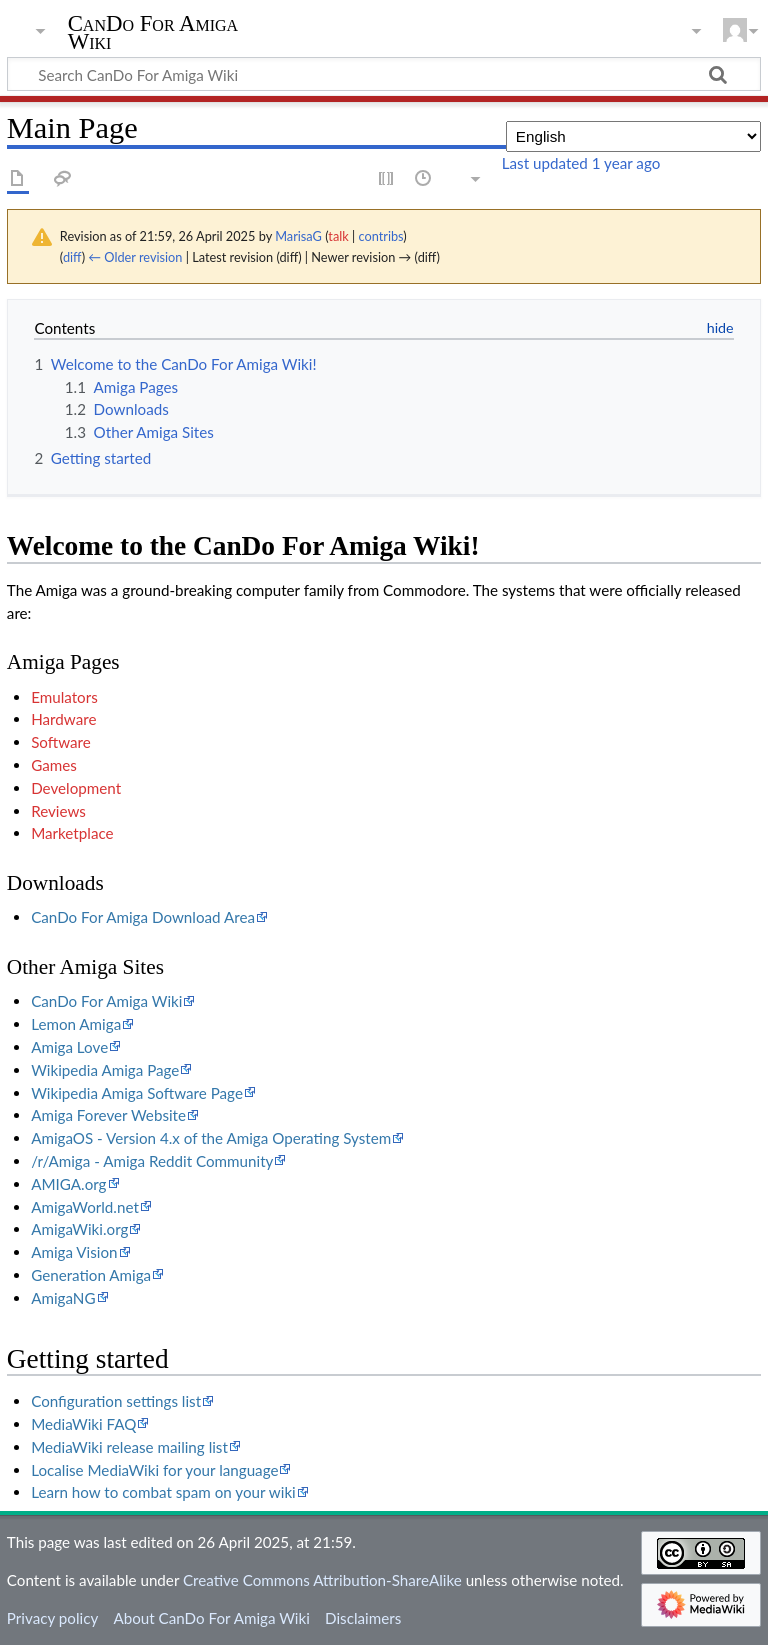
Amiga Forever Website (108, 1115)
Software (61, 742)
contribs (380, 236)
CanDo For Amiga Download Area (143, 917)
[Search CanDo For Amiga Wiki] (384, 74)
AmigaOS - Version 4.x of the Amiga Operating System (211, 1138)
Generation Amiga (91, 1275)
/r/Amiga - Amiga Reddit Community (152, 1161)
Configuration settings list (116, 1401)
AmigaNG (63, 1298)
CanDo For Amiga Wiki (153, 33)
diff (72, 257)
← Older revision (135, 257)
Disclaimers (363, 1618)
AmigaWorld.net (85, 1207)
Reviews (58, 811)
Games (54, 765)
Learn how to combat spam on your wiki (163, 1492)
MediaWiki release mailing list (129, 1447)
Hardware (63, 719)
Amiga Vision (74, 1252)
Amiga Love (69, 1047)
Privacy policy (52, 1618)
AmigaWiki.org (79, 1229)
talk (338, 236)
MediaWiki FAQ (83, 1424)
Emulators (64, 697)
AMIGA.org (68, 1184)
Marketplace (72, 833)
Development (76, 788)
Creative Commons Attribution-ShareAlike (322, 1580)
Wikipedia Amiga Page (105, 1070)
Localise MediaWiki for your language (154, 1470)
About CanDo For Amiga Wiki (211, 1618)
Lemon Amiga (76, 1024)
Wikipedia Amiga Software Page (137, 1093)
